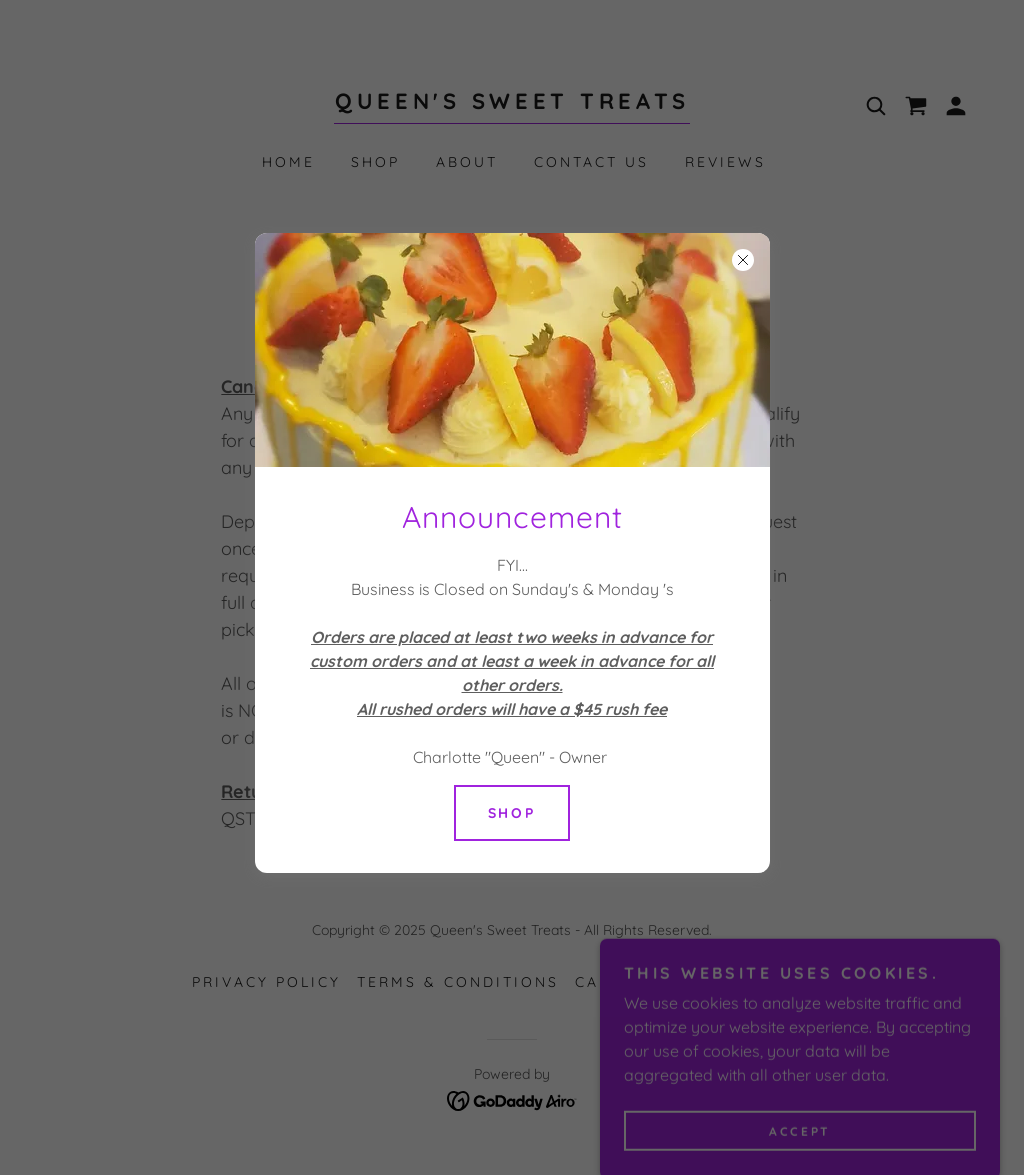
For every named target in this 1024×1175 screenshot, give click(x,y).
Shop (512, 813)
